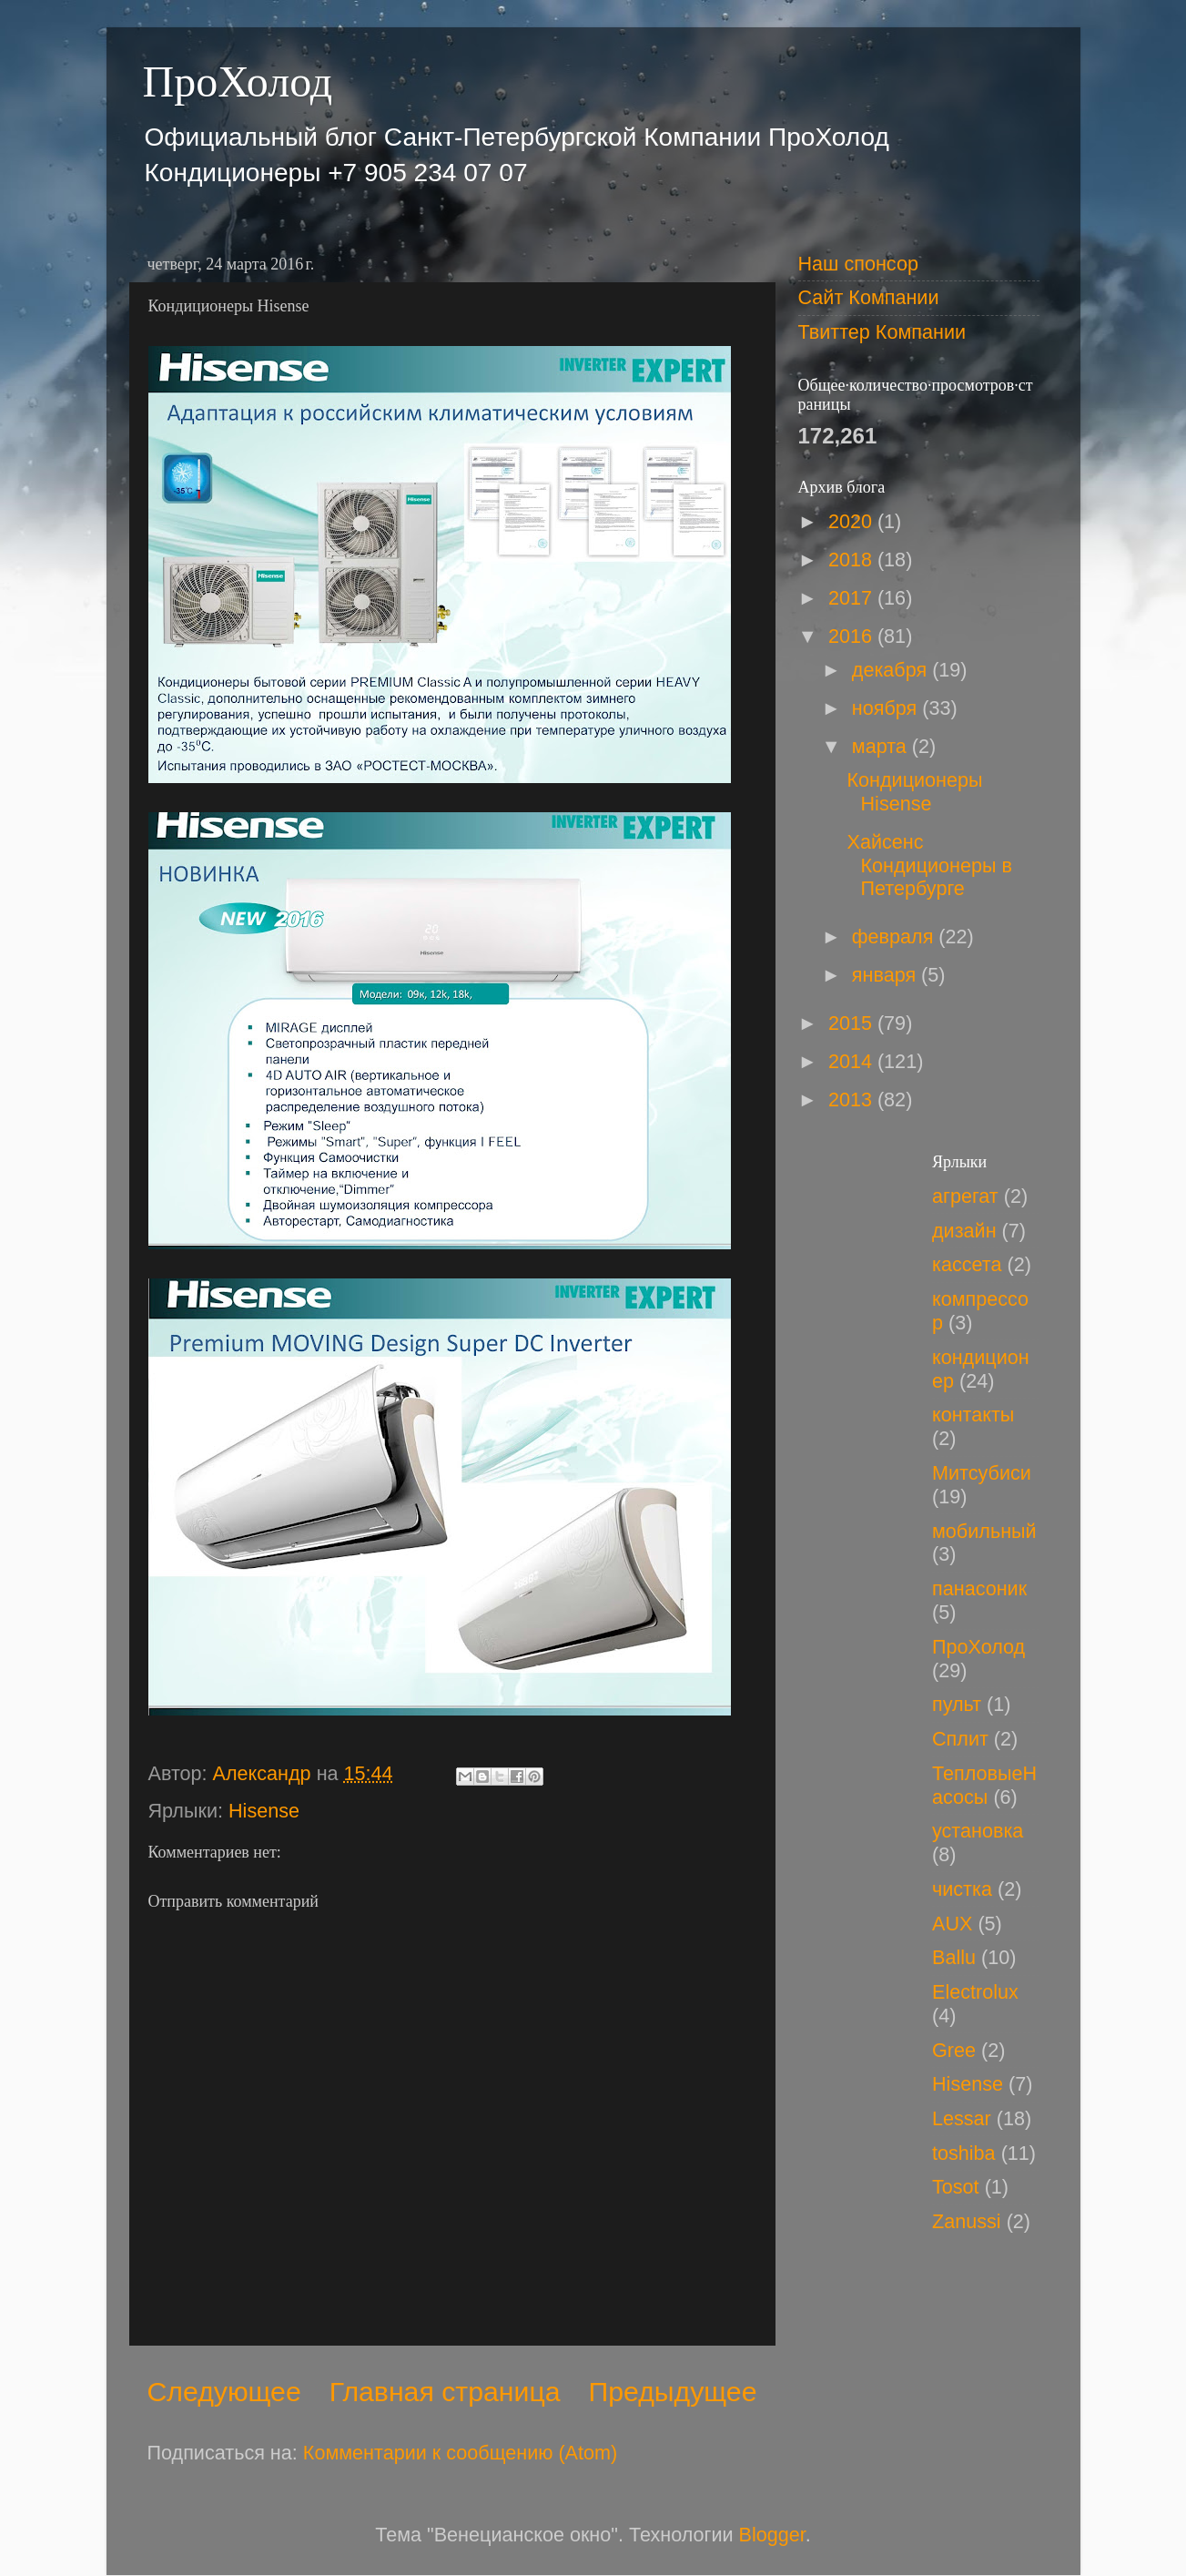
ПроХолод (238, 81)
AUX (952, 1923)
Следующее (224, 2392)
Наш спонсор (858, 263)
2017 (852, 597)
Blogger (772, 2534)
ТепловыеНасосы (984, 1785)
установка (977, 1830)
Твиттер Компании (882, 332)
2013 (852, 1099)
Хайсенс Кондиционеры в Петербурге (929, 865)
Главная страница (445, 2392)
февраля (895, 936)
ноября (887, 708)
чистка (962, 1889)
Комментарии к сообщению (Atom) (460, 2452)
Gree (954, 2050)
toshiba (964, 2153)
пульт (956, 1704)
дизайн (964, 1230)
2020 (852, 521)
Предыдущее (673, 2392)
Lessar (961, 2118)
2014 (852, 1061)
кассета (966, 1264)
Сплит (960, 1738)
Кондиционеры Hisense (914, 792)
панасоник (979, 1588)
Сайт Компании (868, 297)
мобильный (984, 1531)
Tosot (955, 2186)
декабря (892, 669)
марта (882, 746)
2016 (852, 636)
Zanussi (966, 2221)
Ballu (954, 1957)
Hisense (263, 1810)
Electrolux (975, 1991)
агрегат (965, 1196)
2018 (852, 559)
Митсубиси (981, 1472)
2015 (852, 1023)
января (886, 974)
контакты (973, 1414)
